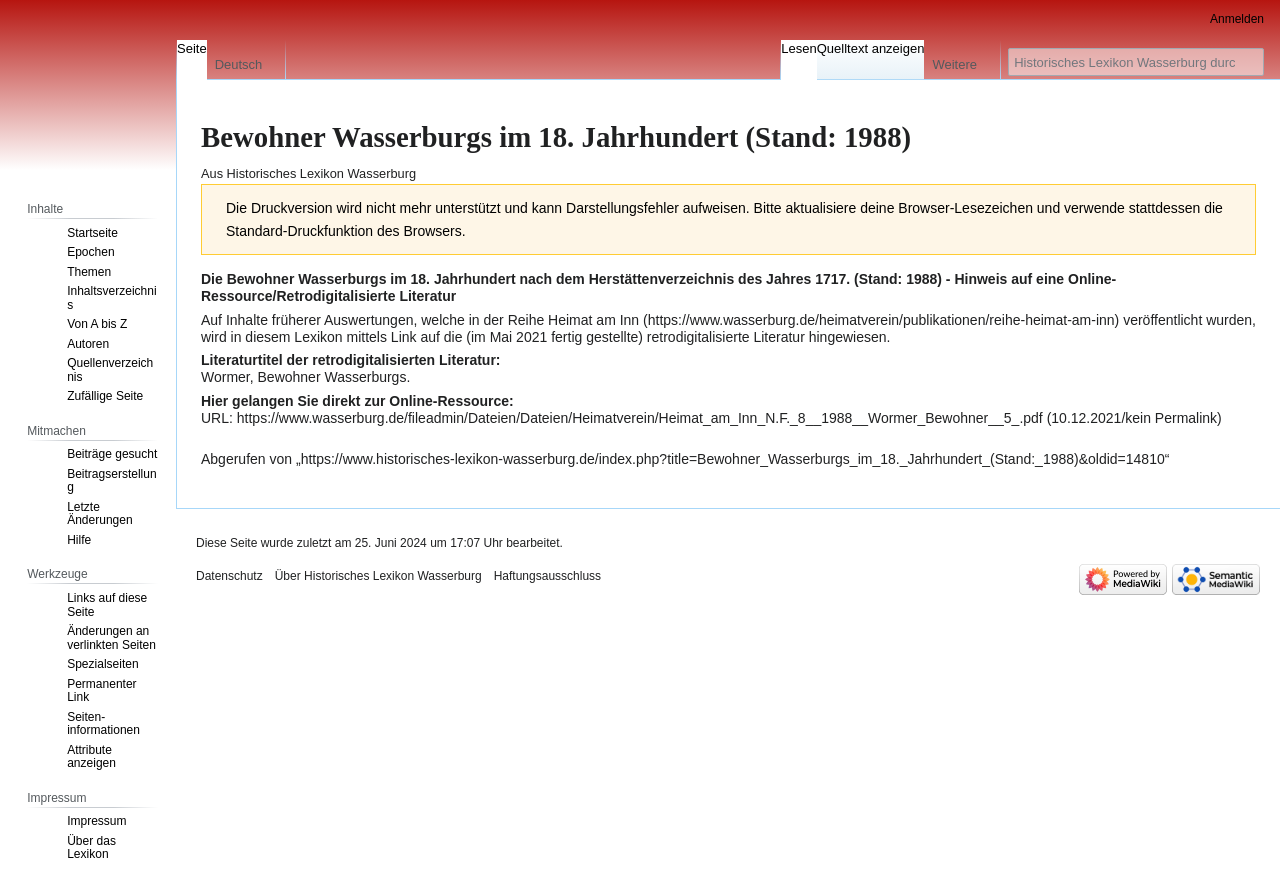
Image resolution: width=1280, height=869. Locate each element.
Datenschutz (229, 576)
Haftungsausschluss (547, 576)
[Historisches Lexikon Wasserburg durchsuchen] (1136, 62)
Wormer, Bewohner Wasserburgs (303, 377)
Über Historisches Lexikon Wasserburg (378, 576)
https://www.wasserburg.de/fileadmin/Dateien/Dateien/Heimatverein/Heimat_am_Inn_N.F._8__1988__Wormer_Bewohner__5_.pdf (640, 418)
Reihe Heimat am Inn (574, 320)
